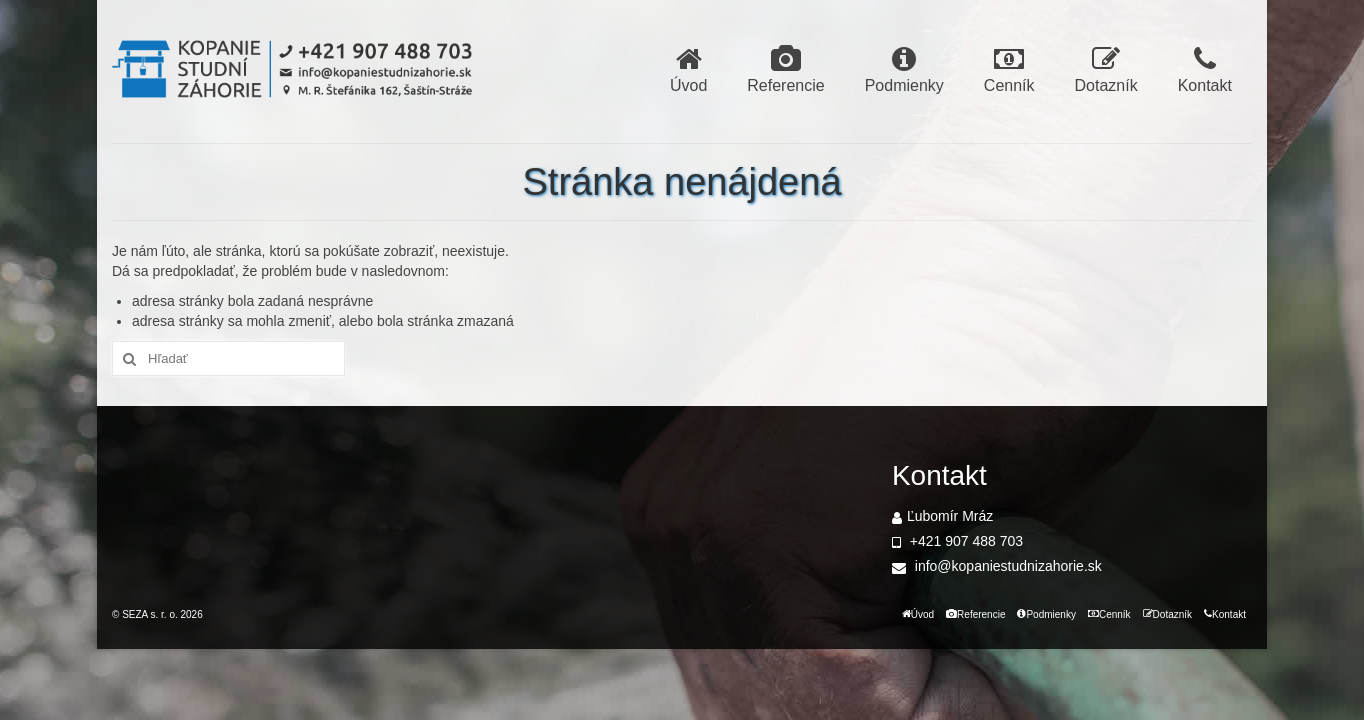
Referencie (785, 69)
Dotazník (1106, 69)
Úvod (688, 69)
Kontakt (1205, 69)
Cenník (1009, 69)
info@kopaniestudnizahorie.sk (997, 566)
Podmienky (904, 69)
